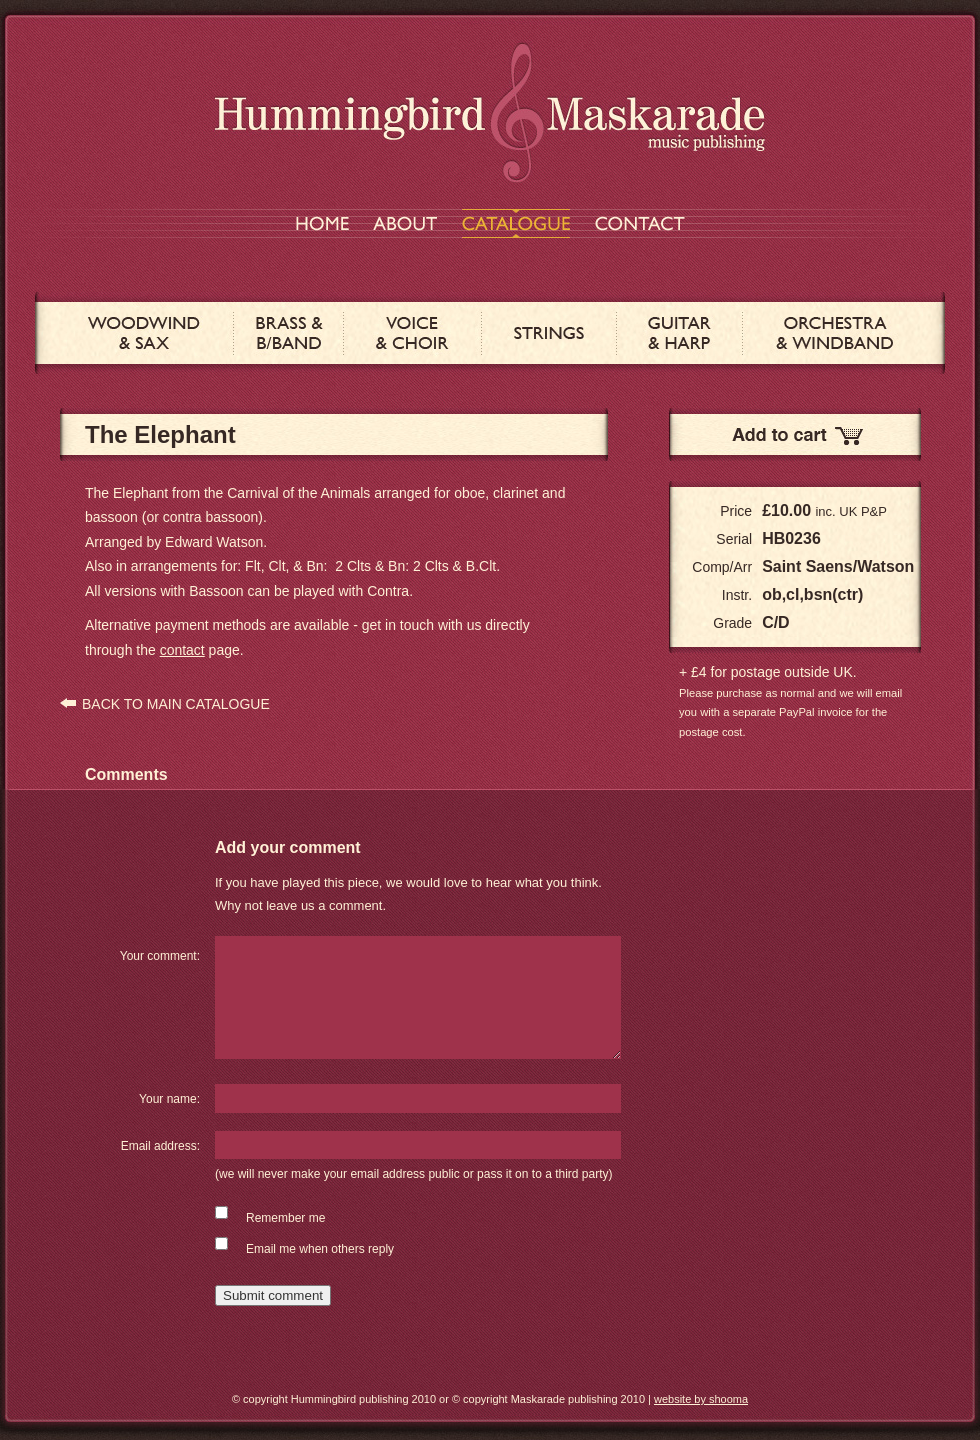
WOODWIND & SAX (144, 333)
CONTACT (640, 223)
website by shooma (701, 1399)
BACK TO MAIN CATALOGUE (176, 704)
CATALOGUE (516, 223)
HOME (322, 223)
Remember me (285, 1218)
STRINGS (549, 333)
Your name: (169, 1099)
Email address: (160, 1146)
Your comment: (160, 956)
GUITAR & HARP (679, 333)
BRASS (288, 333)
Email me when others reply (320, 1249)
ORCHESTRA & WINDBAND (834, 333)
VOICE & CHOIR (412, 333)
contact (182, 650)
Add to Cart (795, 434)
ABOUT (405, 223)
